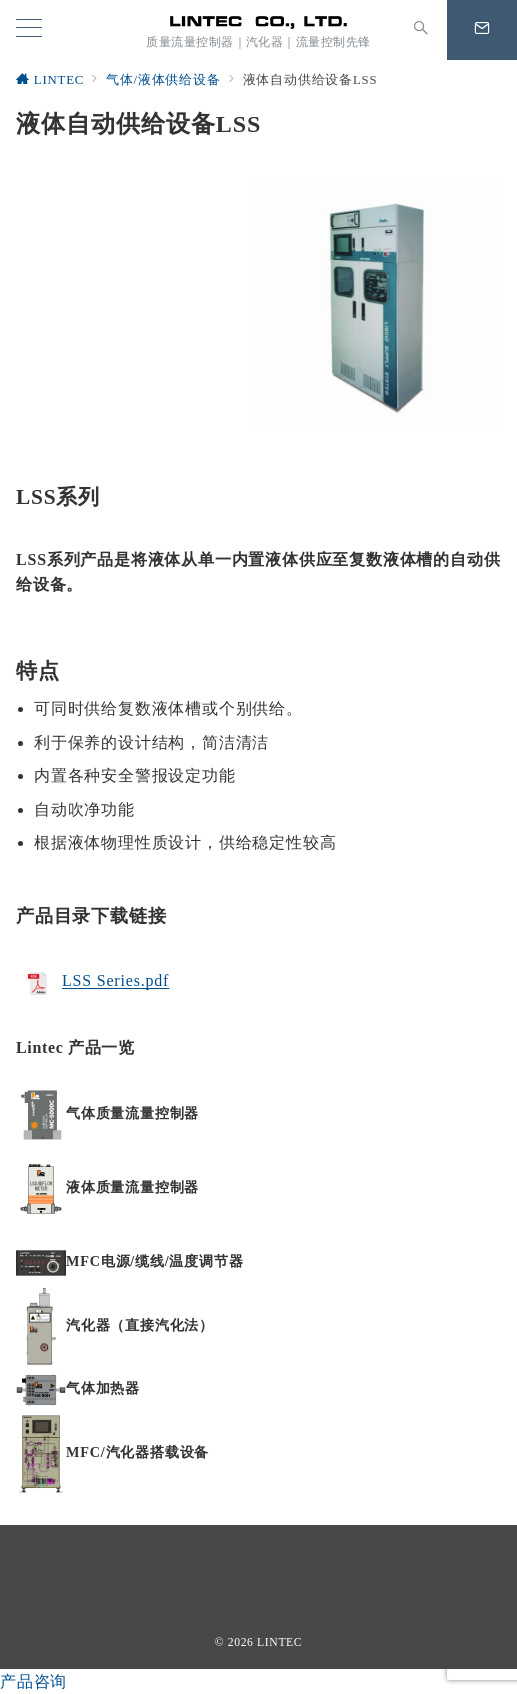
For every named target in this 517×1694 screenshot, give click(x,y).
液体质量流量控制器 (132, 1187)
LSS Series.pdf (115, 981)
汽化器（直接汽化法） (140, 1325)
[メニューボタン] (29, 30)
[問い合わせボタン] (482, 30)
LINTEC (279, 1642)
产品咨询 (33, 1681)
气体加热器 (103, 1388)
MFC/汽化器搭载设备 (137, 1452)
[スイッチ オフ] (421, 30)
